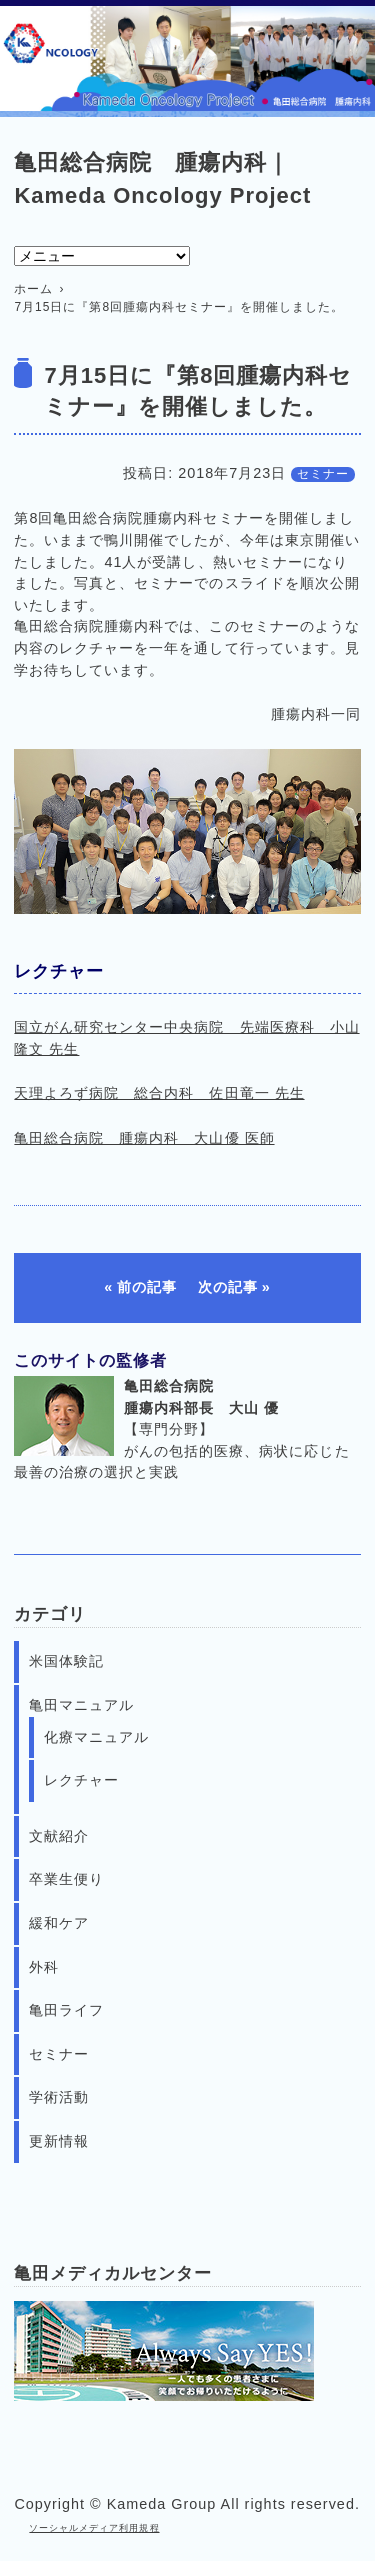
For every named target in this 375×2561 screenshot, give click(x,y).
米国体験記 (66, 1661)
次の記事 (228, 1287)
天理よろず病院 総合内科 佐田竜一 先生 (159, 1093)
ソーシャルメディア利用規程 (94, 2528)
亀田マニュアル (81, 1705)
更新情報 (59, 2141)
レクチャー (81, 1780)
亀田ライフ (66, 2010)
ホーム (33, 289)
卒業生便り (66, 1879)
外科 (44, 1967)
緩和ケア (59, 1923)
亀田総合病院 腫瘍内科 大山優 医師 (144, 1138)
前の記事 (147, 1287)
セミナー (323, 474)
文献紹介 (59, 1836)
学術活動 (59, 2097)
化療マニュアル (96, 1737)
